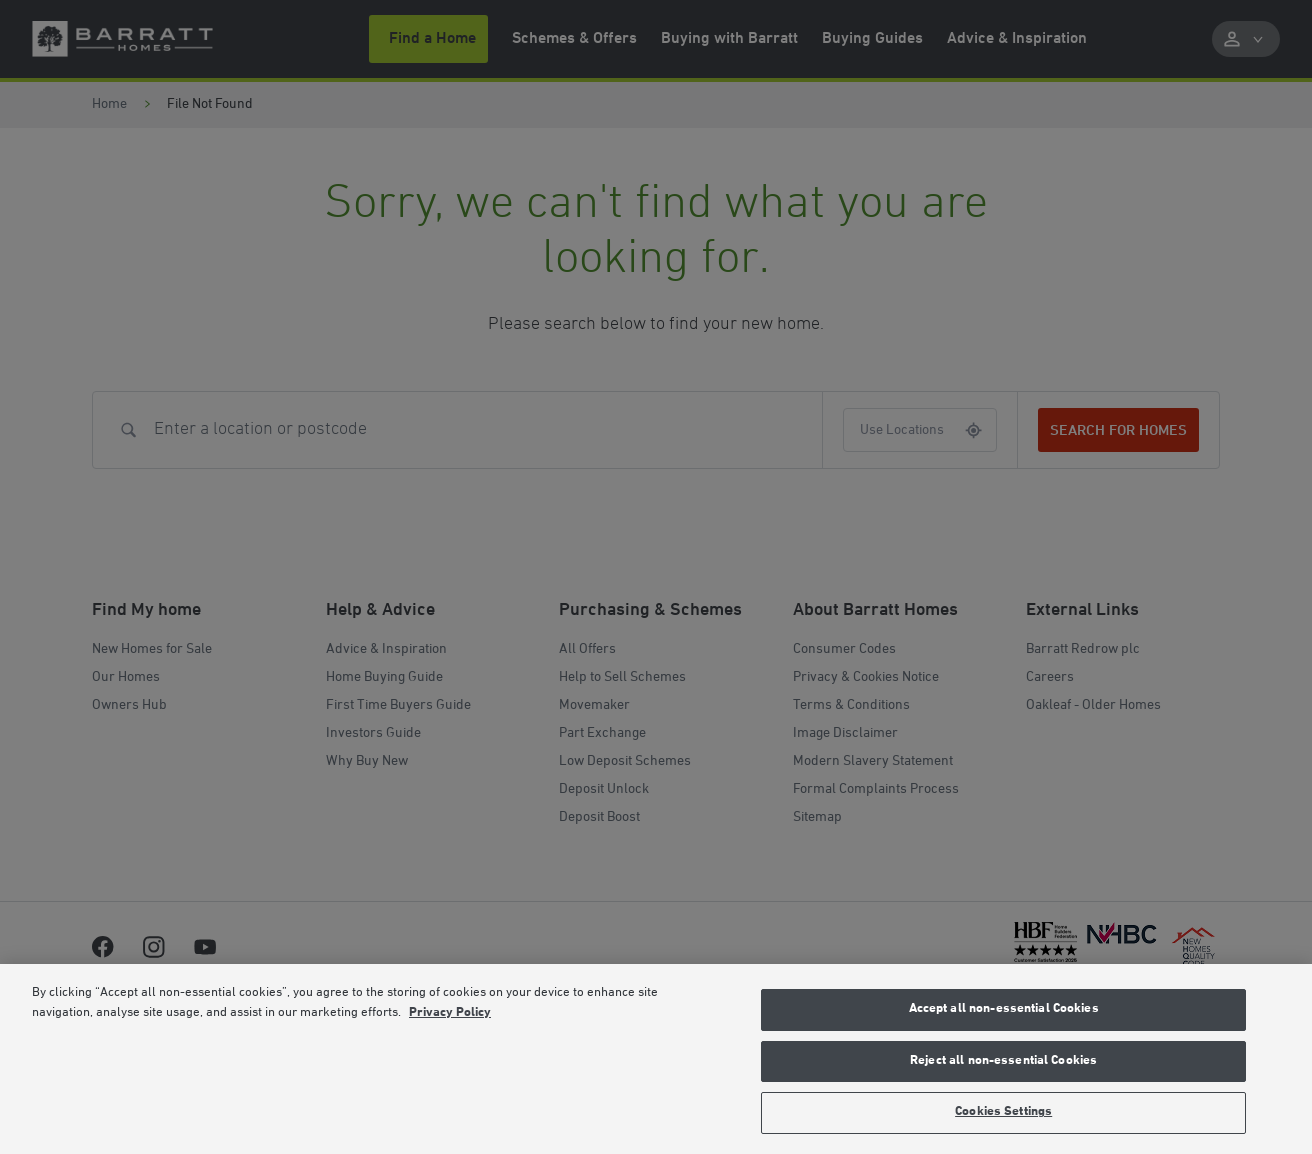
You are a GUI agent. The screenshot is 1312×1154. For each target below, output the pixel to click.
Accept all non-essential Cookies (1004, 1009)
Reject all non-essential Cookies (1003, 1061)
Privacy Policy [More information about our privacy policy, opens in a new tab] (450, 1013)
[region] (656, 1059)
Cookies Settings (1003, 1112)
